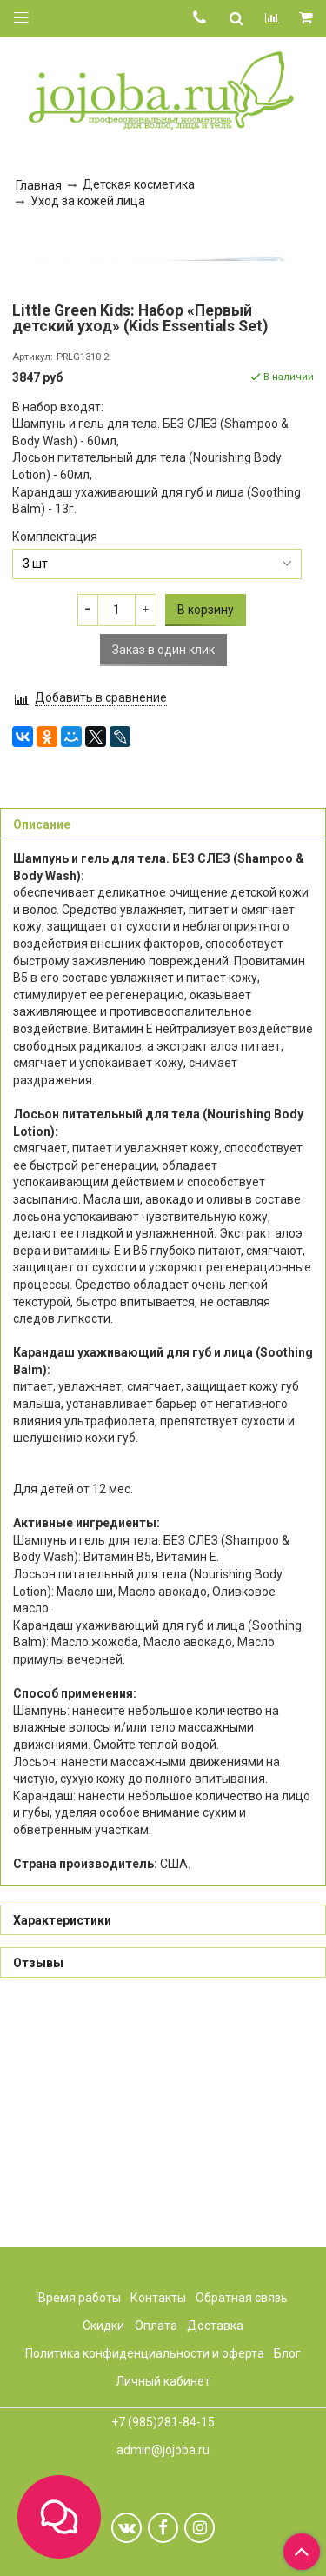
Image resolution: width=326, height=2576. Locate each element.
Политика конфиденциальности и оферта (144, 2353)
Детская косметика (139, 184)
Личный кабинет (163, 2381)
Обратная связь (242, 2298)
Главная (39, 185)
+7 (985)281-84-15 (163, 2423)
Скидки (103, 2325)
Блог (287, 2353)
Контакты (158, 2298)
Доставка (215, 2325)
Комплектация (54, 776)
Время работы (79, 2298)
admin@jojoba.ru (163, 2450)
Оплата (156, 2325)
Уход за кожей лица (87, 201)
